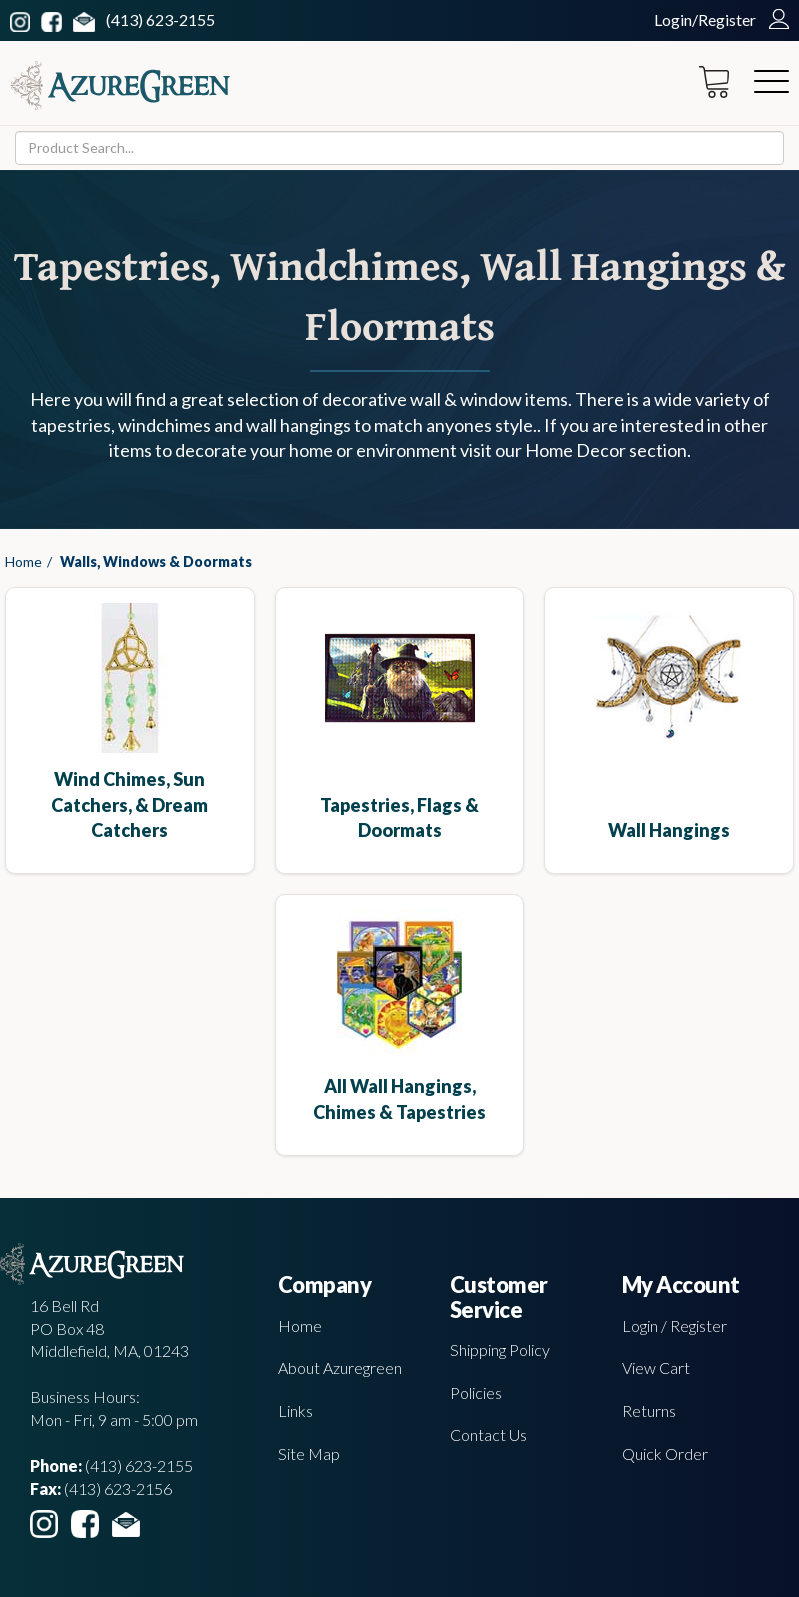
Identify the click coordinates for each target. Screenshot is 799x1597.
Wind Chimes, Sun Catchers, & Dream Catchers (129, 804)
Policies (476, 1392)
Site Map (309, 1453)
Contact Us (488, 1434)
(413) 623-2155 (160, 19)
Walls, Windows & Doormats (156, 561)
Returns (649, 1410)
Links (295, 1410)
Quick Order (665, 1453)
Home (23, 561)
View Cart (656, 1367)
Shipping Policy (500, 1349)
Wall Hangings (669, 830)
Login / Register (674, 1325)
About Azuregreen (340, 1367)
